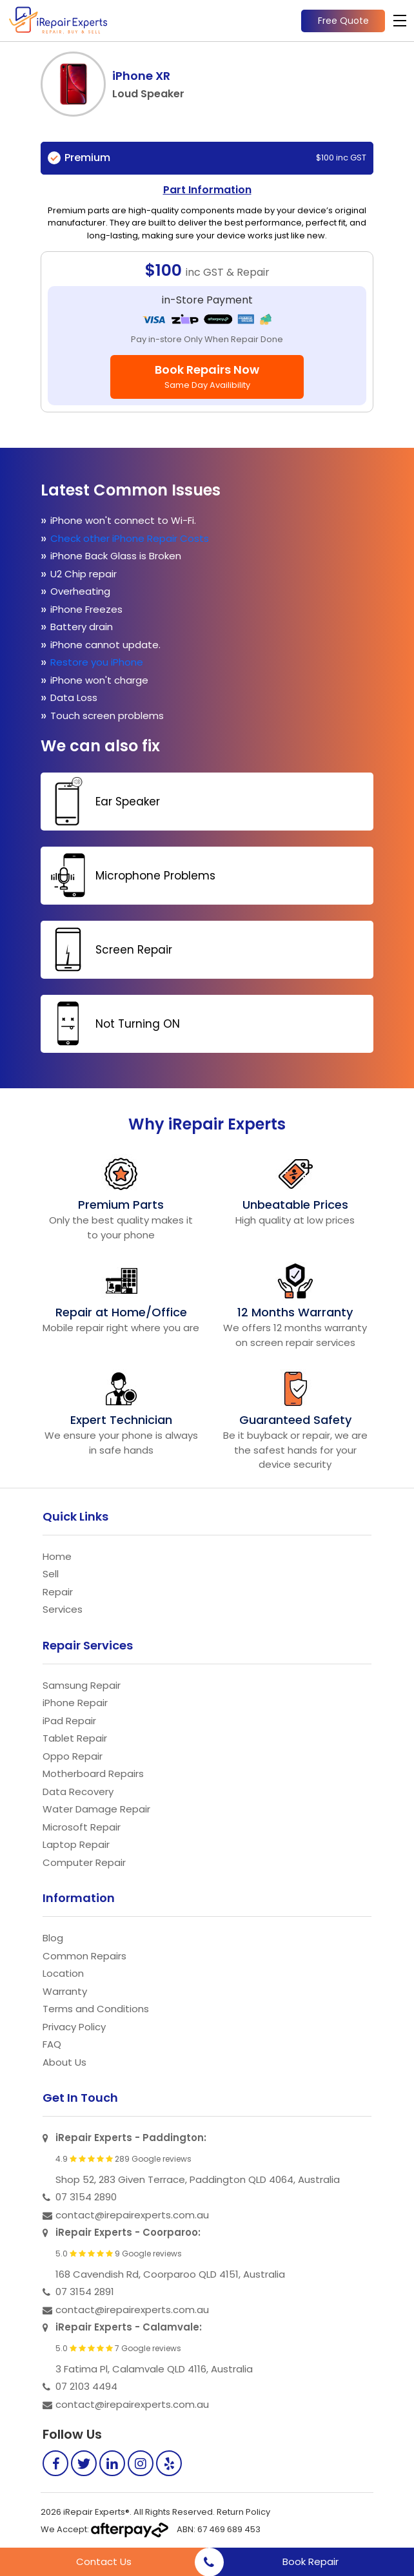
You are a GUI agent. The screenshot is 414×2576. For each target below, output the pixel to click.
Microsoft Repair (82, 1827)
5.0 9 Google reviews (118, 2254)
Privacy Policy (74, 2026)
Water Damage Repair (96, 1809)
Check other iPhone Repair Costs (131, 538)
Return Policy (243, 2512)
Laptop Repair (76, 1844)
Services (63, 1609)
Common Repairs (84, 1956)
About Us (64, 2062)
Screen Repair (108, 949)
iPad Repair (69, 1720)
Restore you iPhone (98, 662)
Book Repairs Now (207, 376)
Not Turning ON (112, 1023)
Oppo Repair (73, 1756)
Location (63, 1973)
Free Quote (343, 20)
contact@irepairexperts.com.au (132, 2215)
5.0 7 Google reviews (118, 2348)
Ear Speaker (102, 801)
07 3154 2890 (86, 2197)
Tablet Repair (75, 1738)
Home (57, 1556)
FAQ (52, 2044)
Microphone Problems (129, 875)
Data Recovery (78, 1791)
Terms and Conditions (96, 2008)
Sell (51, 1574)
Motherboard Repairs (93, 1773)
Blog (53, 1938)
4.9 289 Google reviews (123, 2159)
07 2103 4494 (86, 2386)
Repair (58, 1592)
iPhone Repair (75, 1702)
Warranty (65, 1991)
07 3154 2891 (84, 2291)
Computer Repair (84, 1862)
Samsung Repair (82, 1685)
